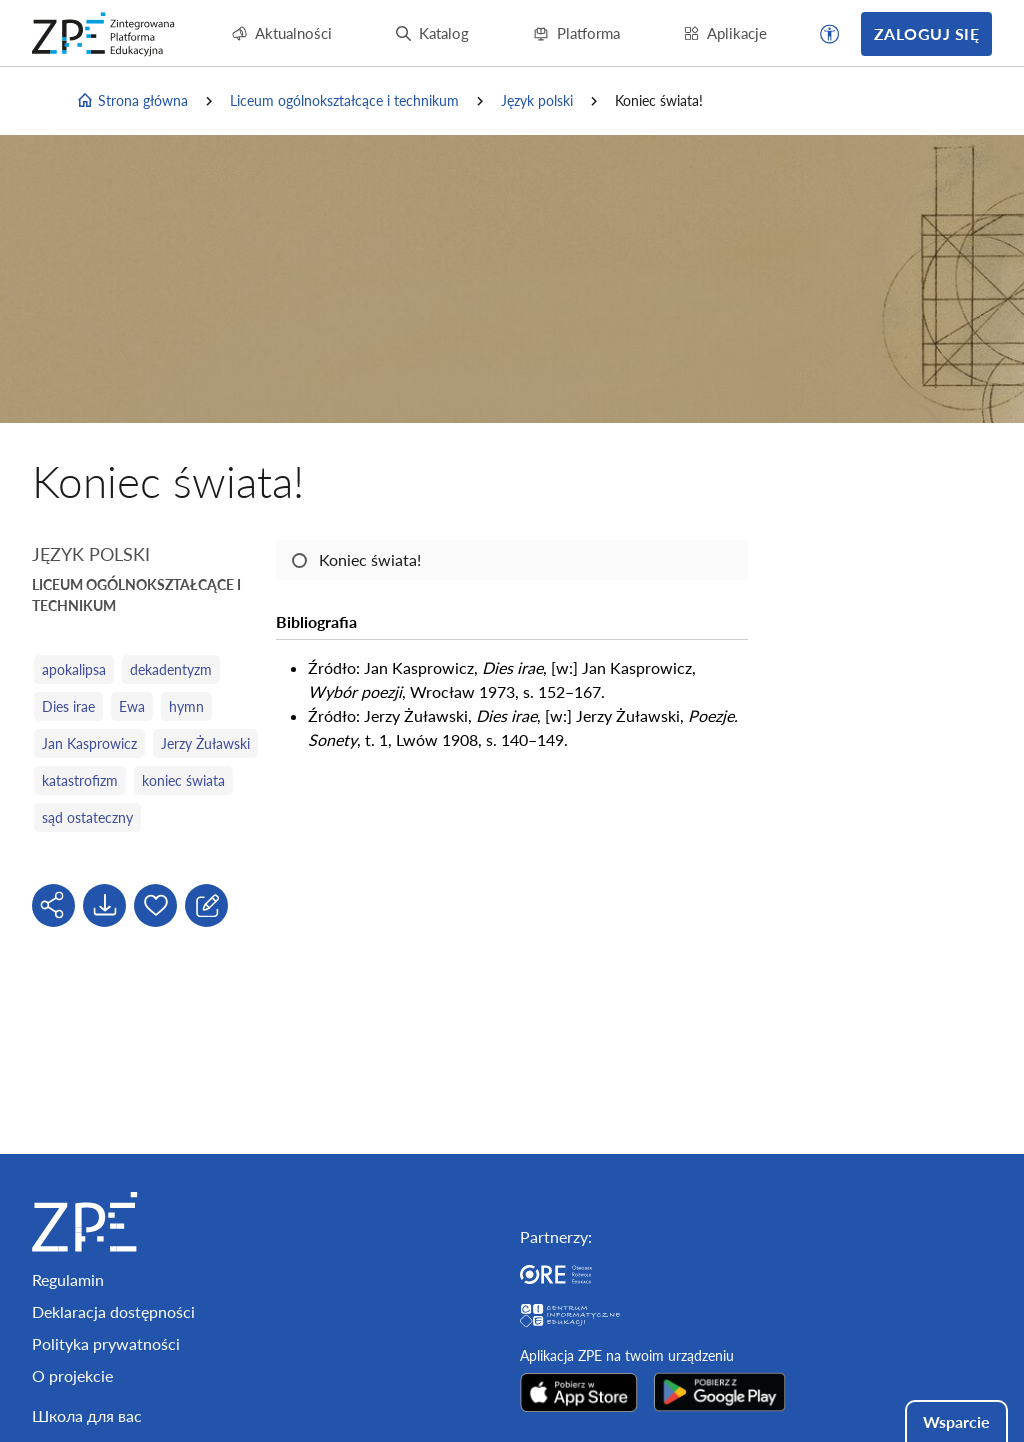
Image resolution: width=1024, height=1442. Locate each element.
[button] (830, 34)
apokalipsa (74, 669)
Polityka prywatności (106, 1343)
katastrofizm (80, 780)
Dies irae (68, 706)
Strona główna (132, 101)
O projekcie (72, 1375)
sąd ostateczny (87, 817)
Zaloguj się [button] (926, 33)
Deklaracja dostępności (113, 1311)
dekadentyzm (171, 669)
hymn (186, 706)
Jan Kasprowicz (89, 743)
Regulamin (68, 1279)
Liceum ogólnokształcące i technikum (344, 100)
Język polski (537, 100)
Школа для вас (87, 1415)
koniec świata (183, 780)
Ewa (132, 706)
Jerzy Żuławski (205, 743)
